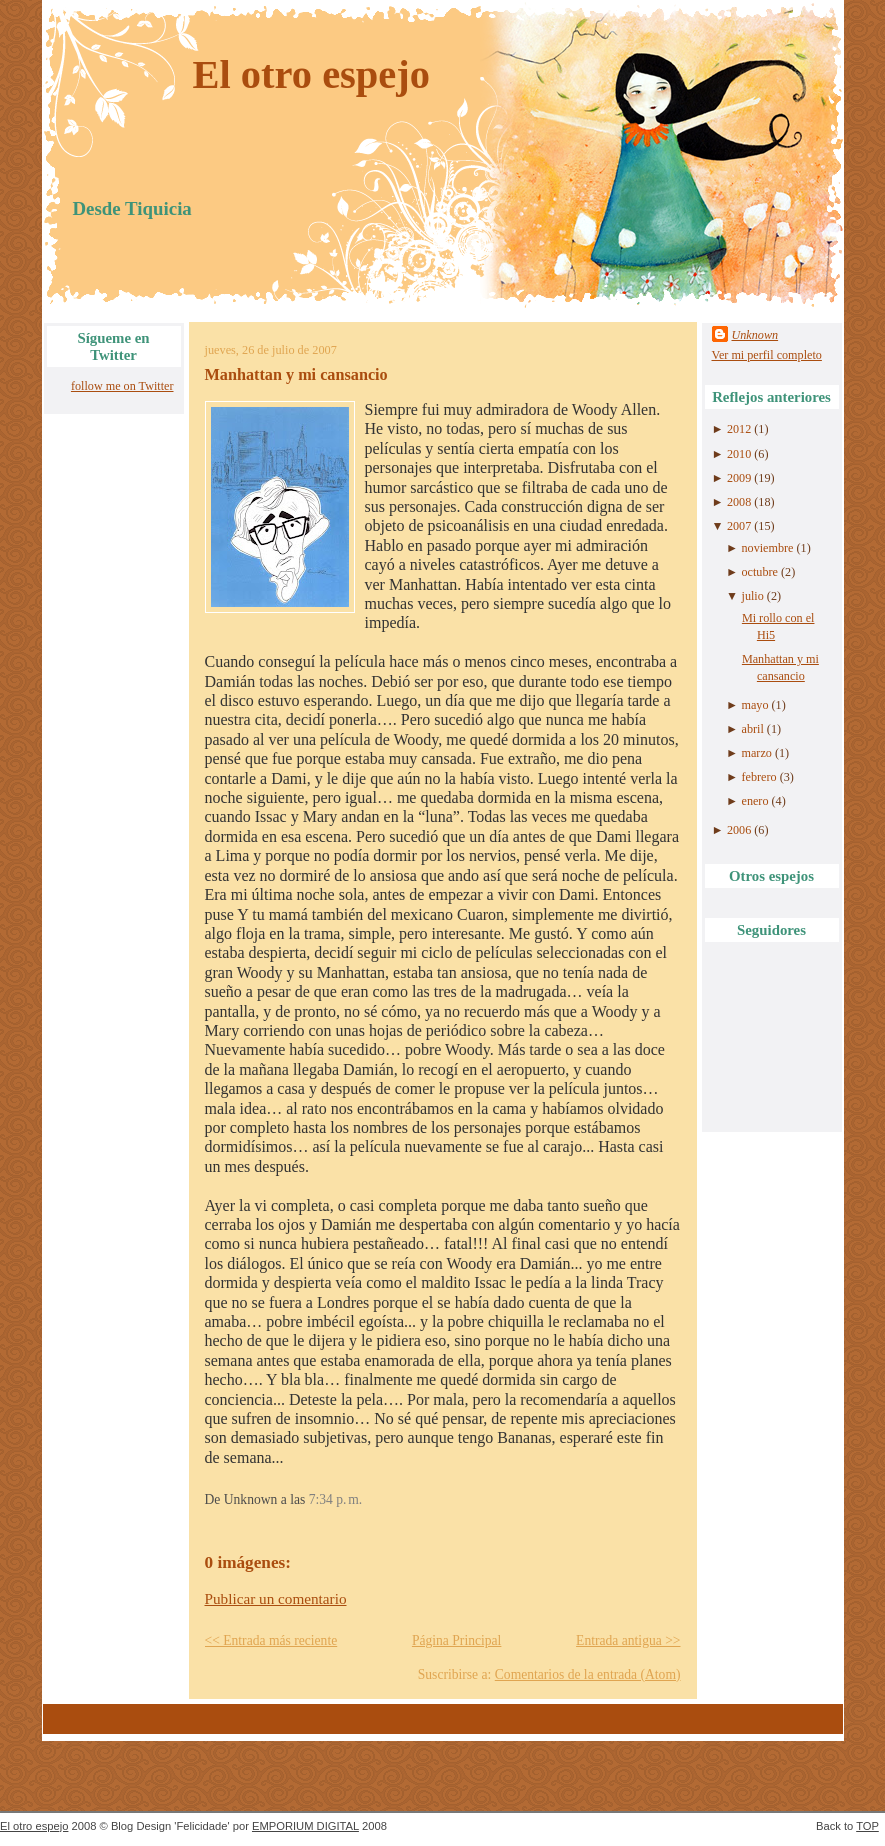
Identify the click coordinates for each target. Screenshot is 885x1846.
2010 (739, 454)
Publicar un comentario (276, 1598)
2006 (739, 830)
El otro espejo (312, 74)
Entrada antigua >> (628, 1640)
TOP (867, 1826)
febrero (759, 777)
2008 (739, 502)
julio (753, 596)
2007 (739, 526)
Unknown (755, 335)
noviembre (768, 548)
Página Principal (456, 1640)
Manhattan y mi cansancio (296, 375)
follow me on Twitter (122, 386)
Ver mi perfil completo (767, 355)
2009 (739, 478)
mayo (755, 705)
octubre (760, 572)
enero (755, 801)
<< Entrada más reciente (271, 1640)
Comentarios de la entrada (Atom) (588, 1674)
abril (753, 729)
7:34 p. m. (335, 1499)
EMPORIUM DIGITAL (305, 1826)
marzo (757, 753)
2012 (739, 429)
